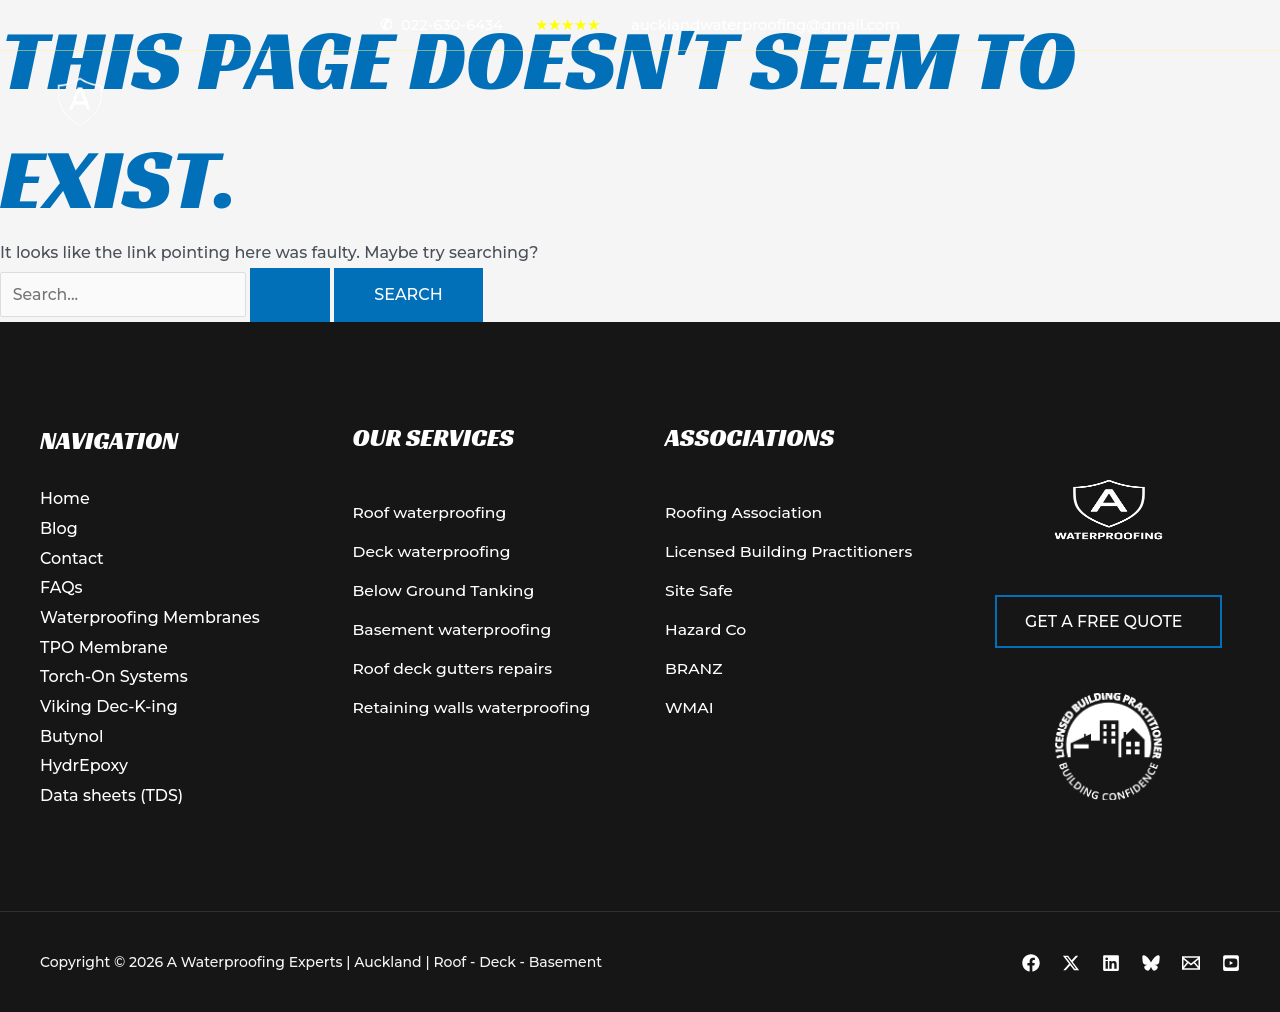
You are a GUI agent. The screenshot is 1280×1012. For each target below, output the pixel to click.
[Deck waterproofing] (434, 554)
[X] (1071, 963)
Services (603, 102)
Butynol (71, 736)
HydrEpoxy (84, 766)
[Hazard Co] (706, 633)
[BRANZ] (694, 673)
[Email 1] (1191, 963)
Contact (691, 102)
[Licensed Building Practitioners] (792, 554)
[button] (634, 102)
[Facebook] (1031, 963)
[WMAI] (690, 713)
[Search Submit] (290, 295)
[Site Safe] (700, 593)
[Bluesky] (1151, 963)
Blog (756, 102)
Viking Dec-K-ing (109, 706)
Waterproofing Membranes (150, 617)
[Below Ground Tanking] (446, 593)
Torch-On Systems (114, 676)
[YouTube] (1231, 963)
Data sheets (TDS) (112, 795)
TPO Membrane (104, 647)
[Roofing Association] (745, 514)
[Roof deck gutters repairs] (455, 673)
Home (526, 102)
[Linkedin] (1111, 963)
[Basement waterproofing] (455, 633)
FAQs (61, 587)
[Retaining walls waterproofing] (475, 713)
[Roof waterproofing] (432, 514)
